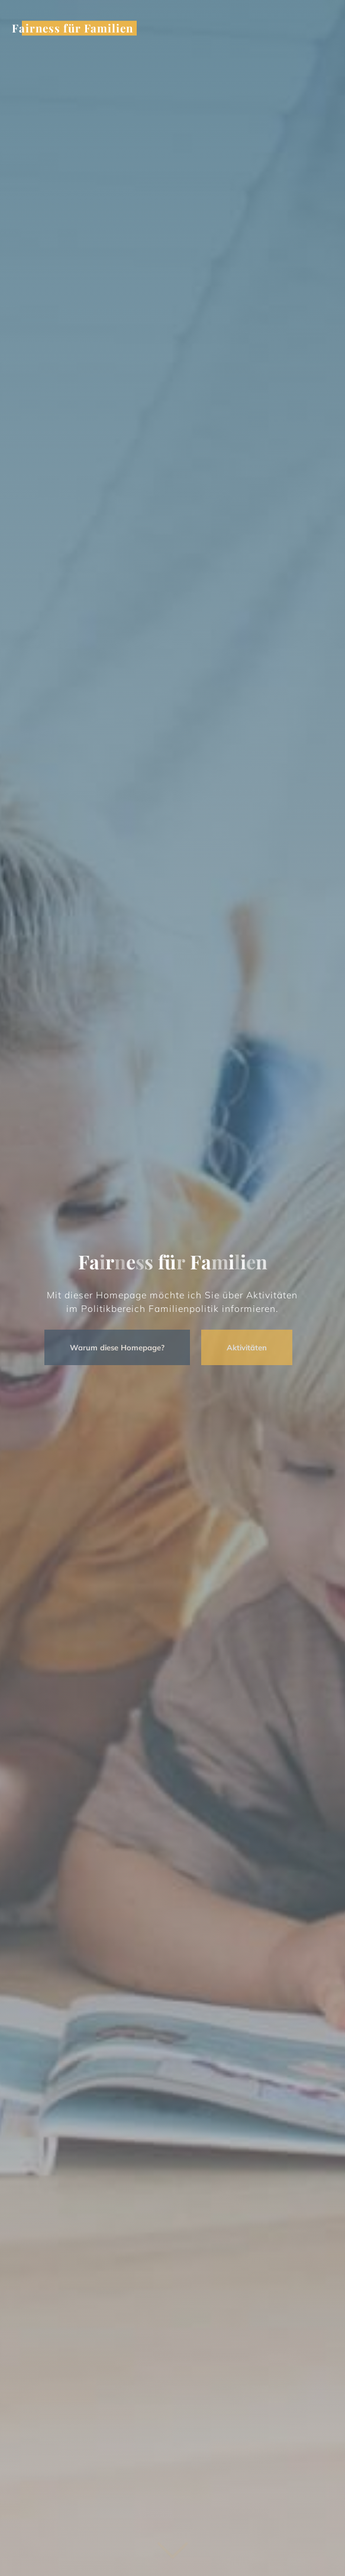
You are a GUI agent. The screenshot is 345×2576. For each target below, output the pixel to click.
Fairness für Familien (72, 28)
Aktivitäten (240, 1347)
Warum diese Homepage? (110, 1347)
